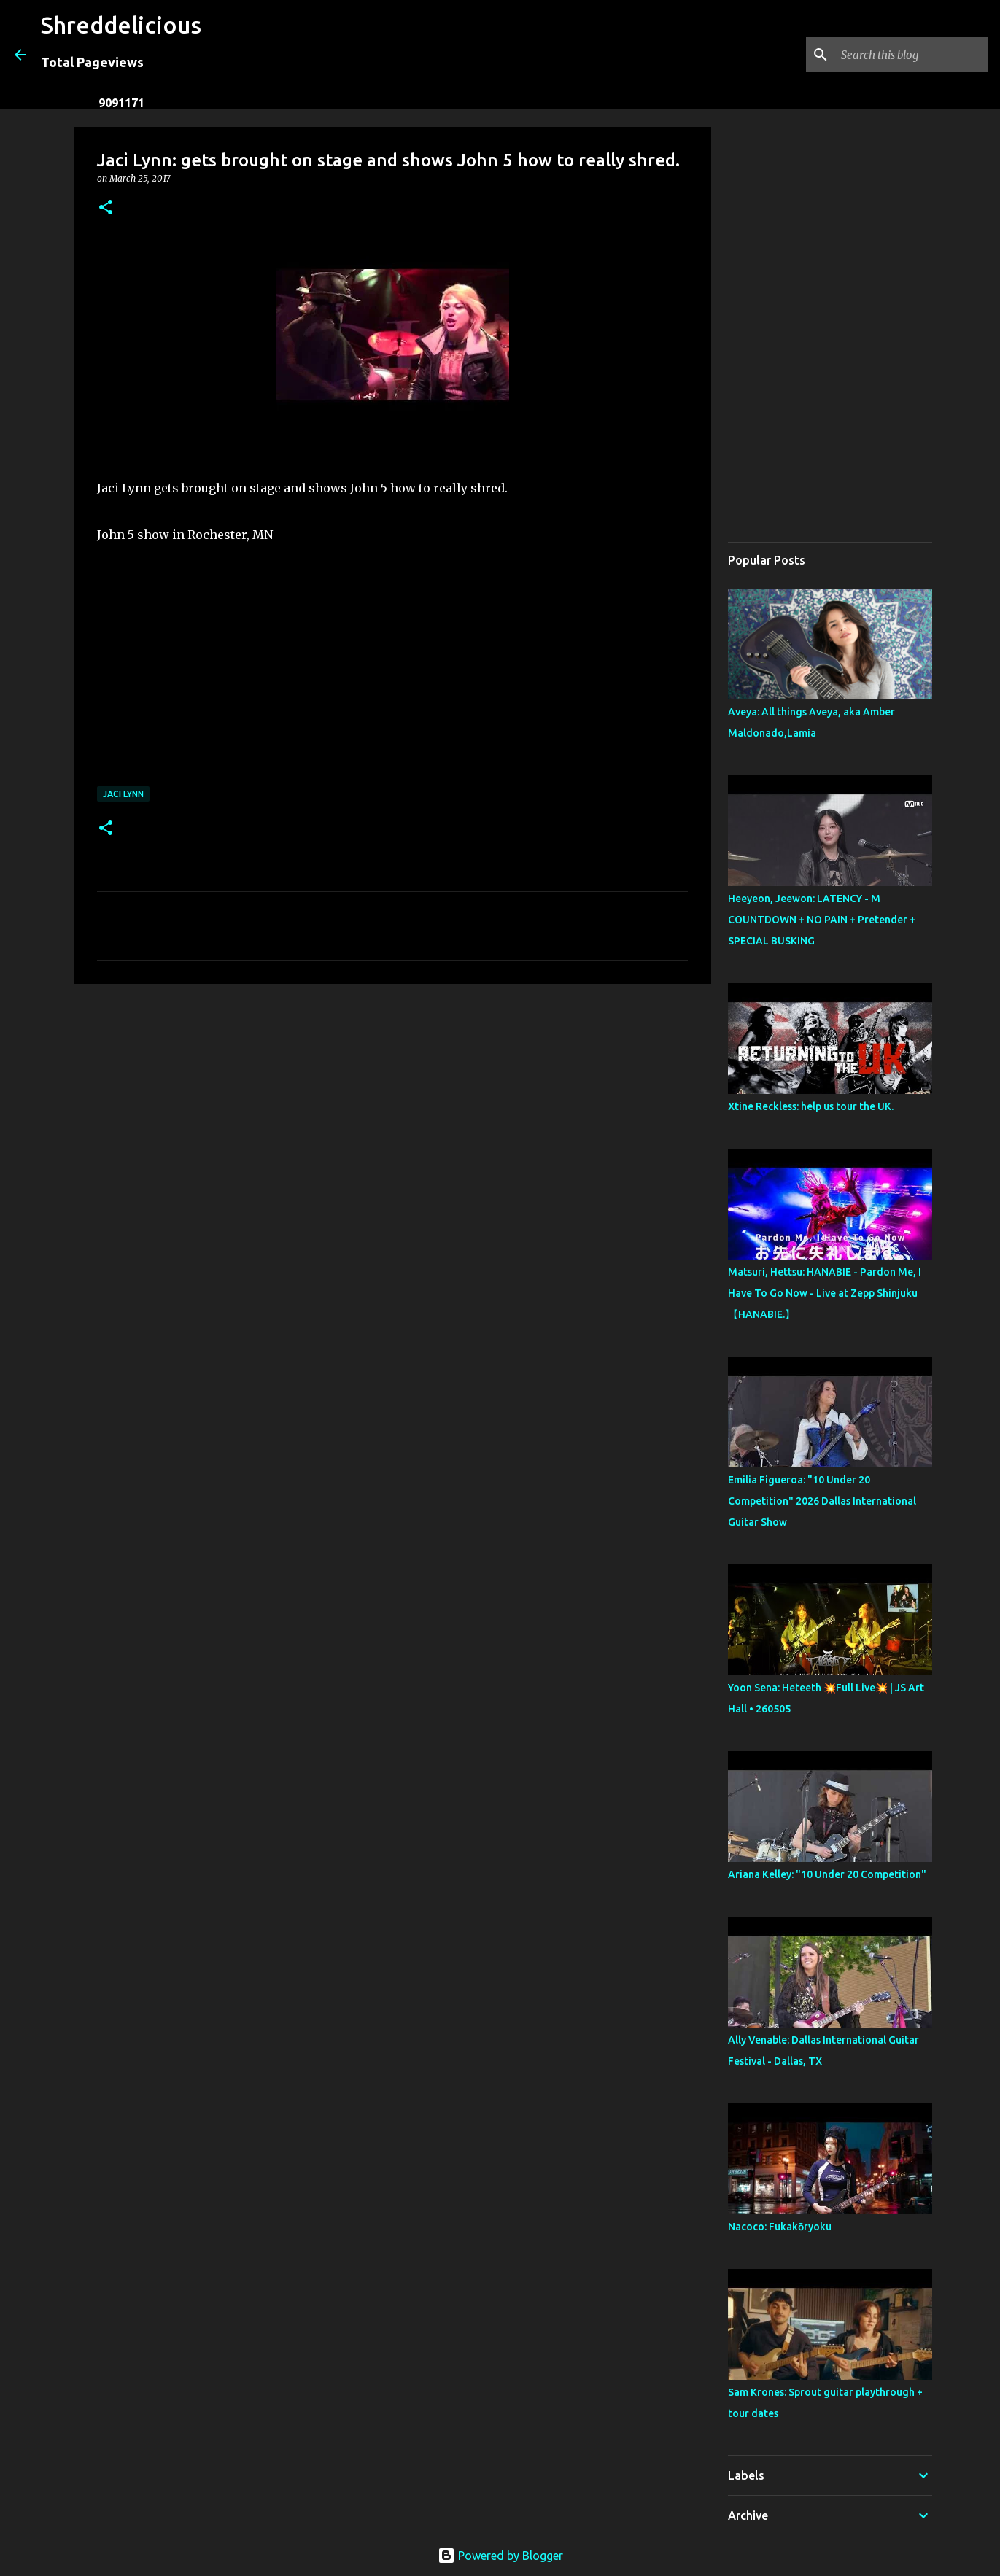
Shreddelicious (121, 25)
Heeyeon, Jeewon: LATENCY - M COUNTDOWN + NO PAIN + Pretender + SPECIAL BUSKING (821, 920)
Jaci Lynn (123, 794)
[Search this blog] (911, 54)
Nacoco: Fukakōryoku (780, 2226)
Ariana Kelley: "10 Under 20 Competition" (827, 1874)
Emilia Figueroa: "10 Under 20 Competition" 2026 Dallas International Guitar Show (822, 1501)
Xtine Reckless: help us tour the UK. (811, 1106)
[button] (106, 208)
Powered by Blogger (500, 2555)
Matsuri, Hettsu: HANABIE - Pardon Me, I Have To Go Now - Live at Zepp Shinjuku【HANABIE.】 (824, 1293)
